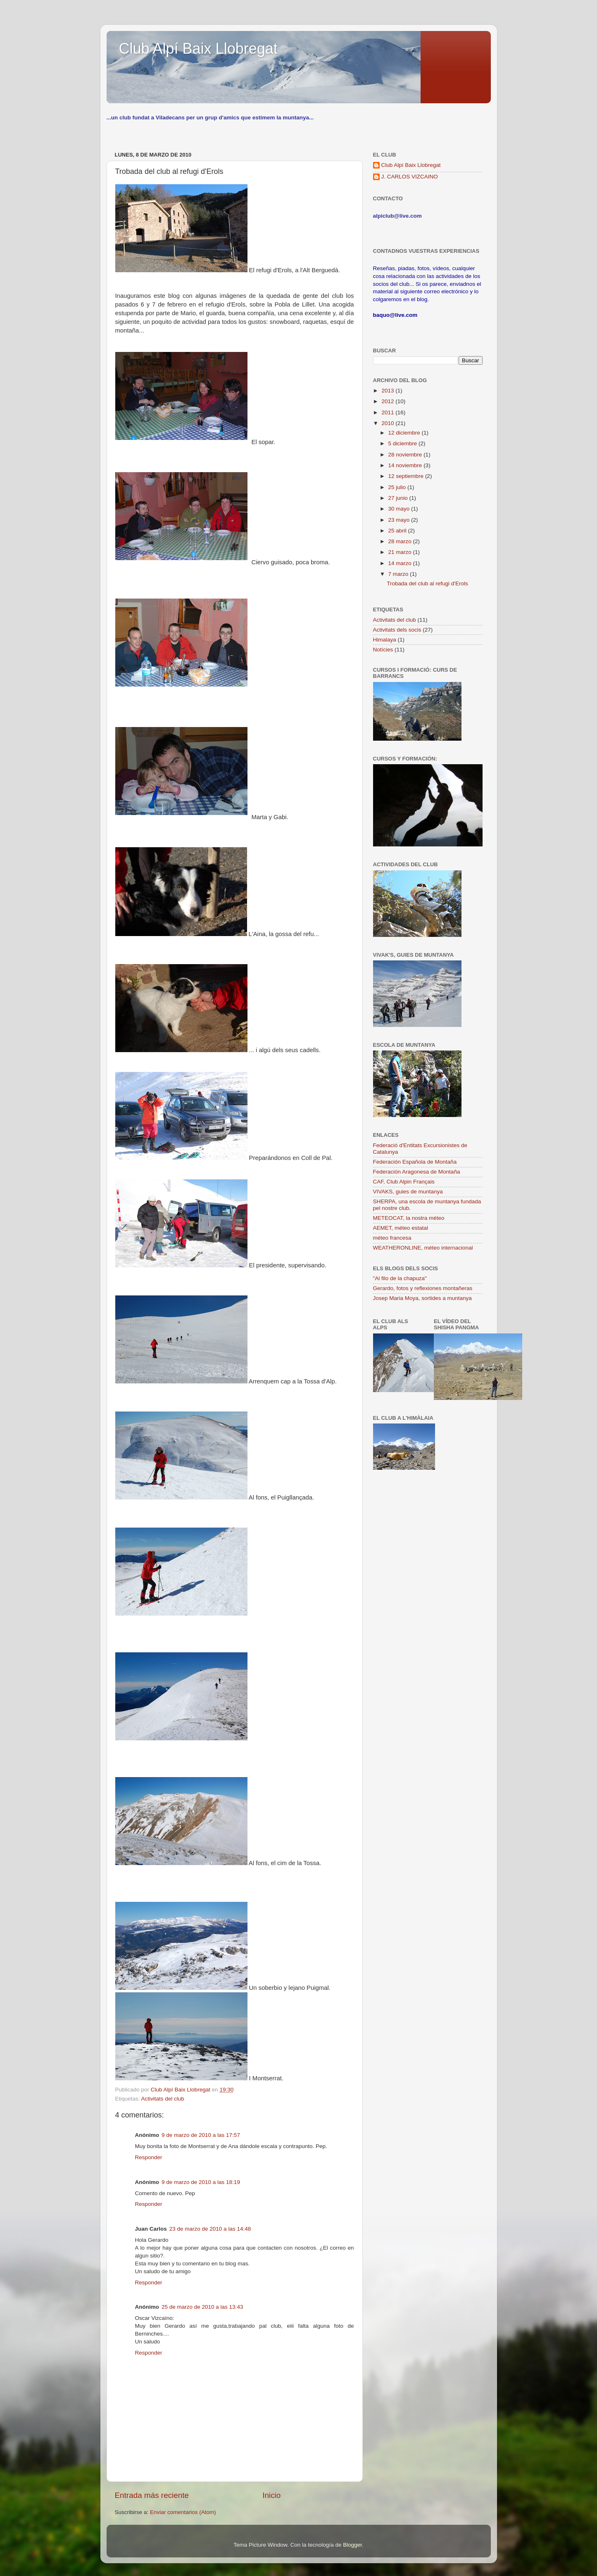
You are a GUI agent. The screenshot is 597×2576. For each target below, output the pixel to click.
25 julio (398, 487)
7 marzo (399, 574)
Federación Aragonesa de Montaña (416, 1172)
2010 (388, 423)
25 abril (398, 531)
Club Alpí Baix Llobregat (198, 48)
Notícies (383, 649)
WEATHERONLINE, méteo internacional (423, 1248)
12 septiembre (406, 476)
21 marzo (400, 552)
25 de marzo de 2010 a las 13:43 (202, 2307)
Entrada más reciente (152, 2495)
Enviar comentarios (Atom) (183, 2512)
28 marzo (400, 541)
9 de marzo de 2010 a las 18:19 (201, 2182)
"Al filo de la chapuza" (400, 1278)
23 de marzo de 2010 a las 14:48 (210, 2229)
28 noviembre (406, 455)
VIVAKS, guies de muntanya (408, 1191)
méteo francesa (392, 1238)
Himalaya (384, 640)
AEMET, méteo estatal (400, 1228)
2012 (388, 401)
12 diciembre (405, 433)
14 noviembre (406, 465)
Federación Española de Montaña (415, 1162)
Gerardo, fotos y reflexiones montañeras (423, 1288)
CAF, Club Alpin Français (404, 1182)
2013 (388, 390)
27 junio (398, 498)
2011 (388, 412)
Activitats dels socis (397, 630)
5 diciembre (403, 443)
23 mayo (399, 520)
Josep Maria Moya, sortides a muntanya (422, 1298)
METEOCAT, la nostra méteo (409, 1218)
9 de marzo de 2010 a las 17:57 (201, 2135)
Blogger (352, 2545)
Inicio (271, 2495)
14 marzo (400, 563)
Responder (148, 2157)
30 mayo (399, 509)
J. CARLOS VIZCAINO (409, 176)
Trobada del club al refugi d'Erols (427, 583)
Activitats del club (162, 2099)
